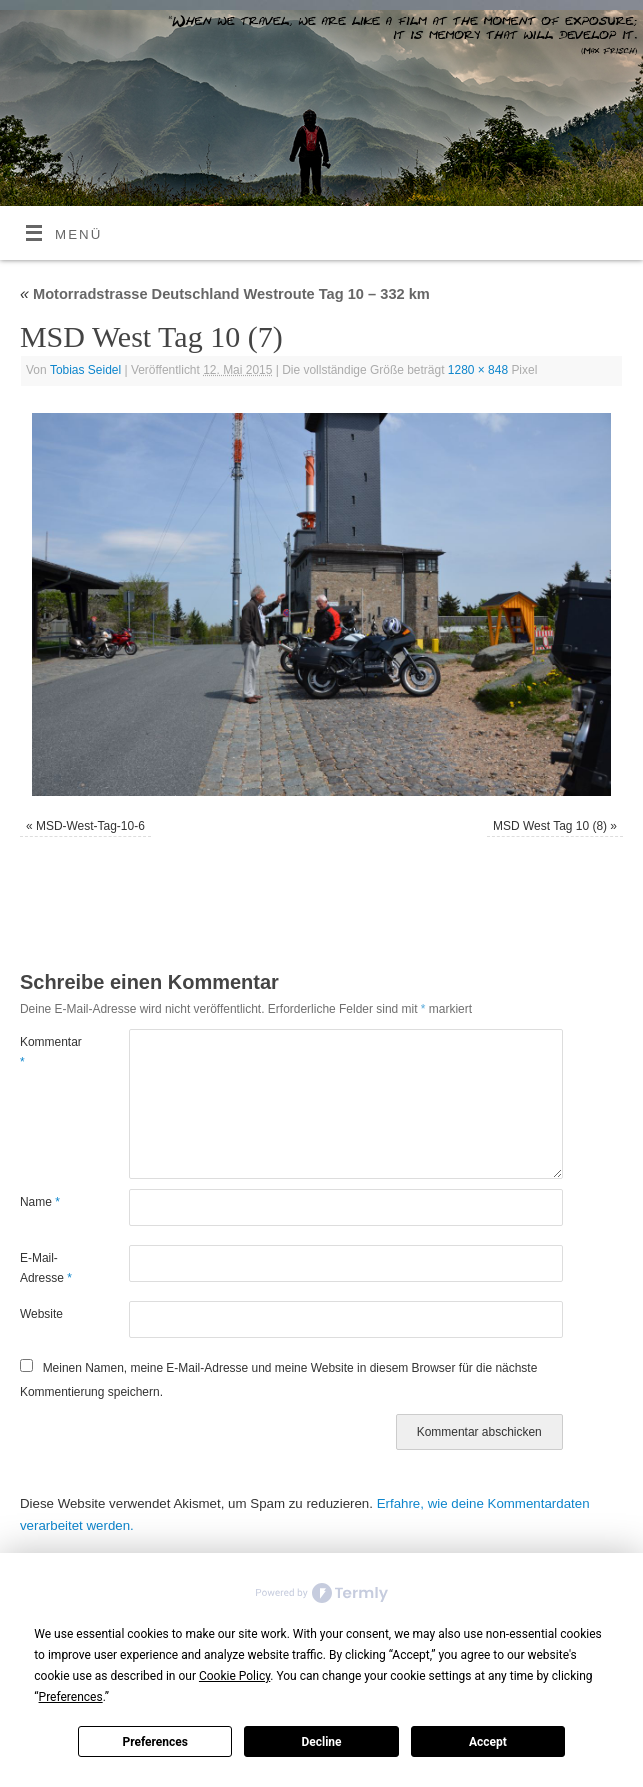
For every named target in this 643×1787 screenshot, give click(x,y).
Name (40, 1202)
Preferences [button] (71, 1697)
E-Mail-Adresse (46, 1268)
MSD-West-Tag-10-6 (90, 826)
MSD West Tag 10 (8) (550, 826)
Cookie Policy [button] (234, 1676)
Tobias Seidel (85, 370)
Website (41, 1314)
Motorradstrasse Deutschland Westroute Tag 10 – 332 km (225, 294)
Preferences (155, 1742)
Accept (488, 1742)
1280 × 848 (478, 370)
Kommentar (47, 1052)
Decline (321, 1742)
